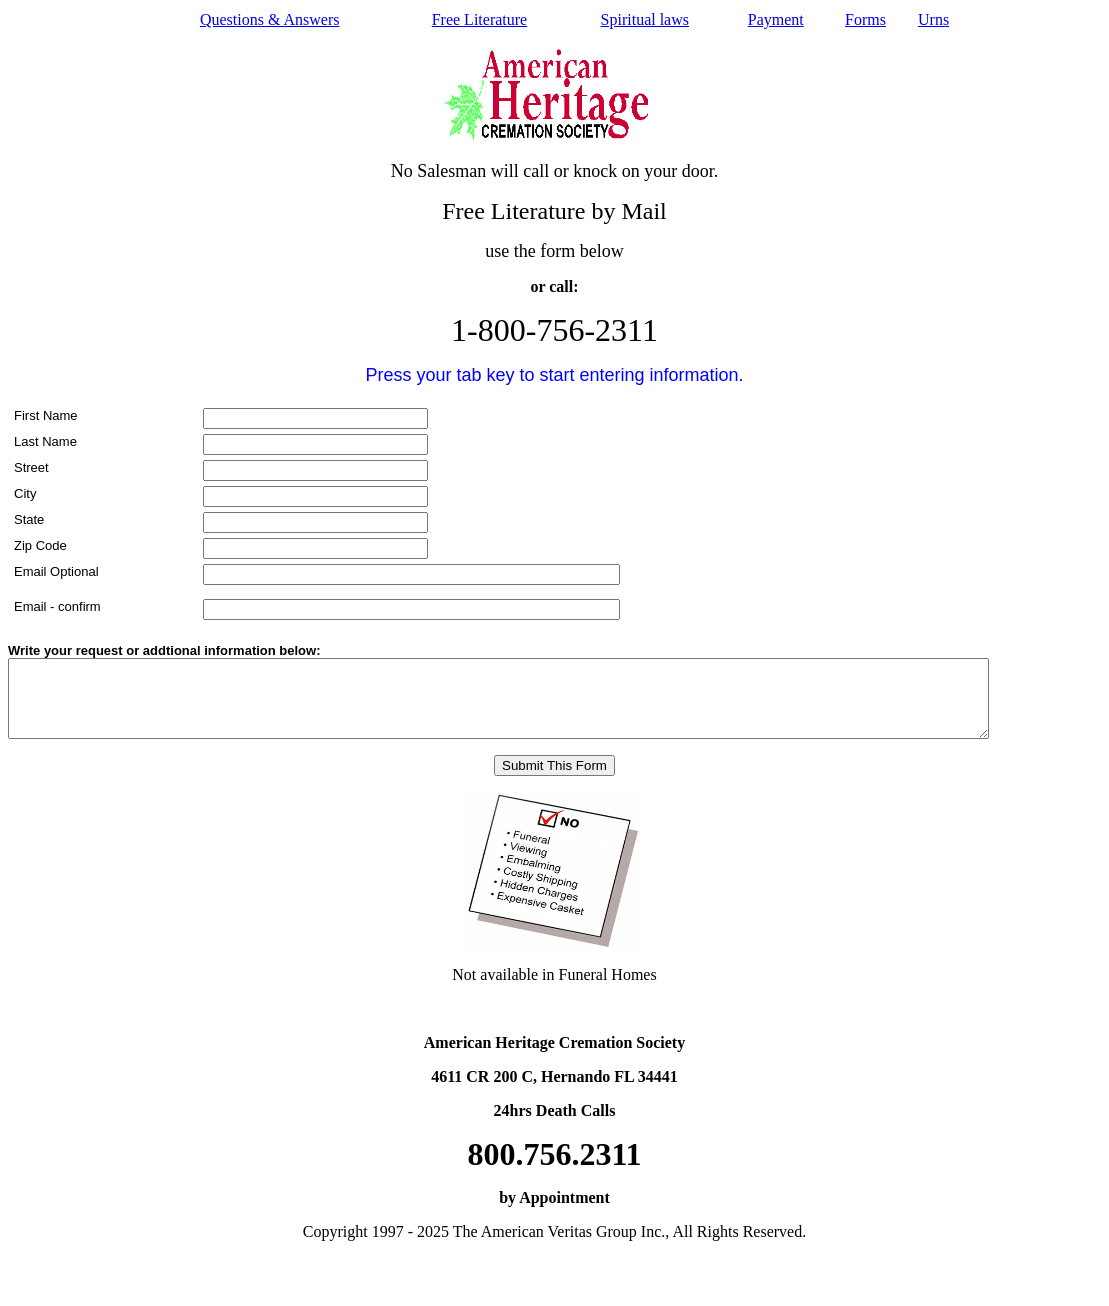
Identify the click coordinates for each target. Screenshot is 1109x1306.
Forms (865, 19)
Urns (933, 19)
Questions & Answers (270, 19)
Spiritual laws (645, 19)
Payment (776, 19)
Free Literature (480, 19)
